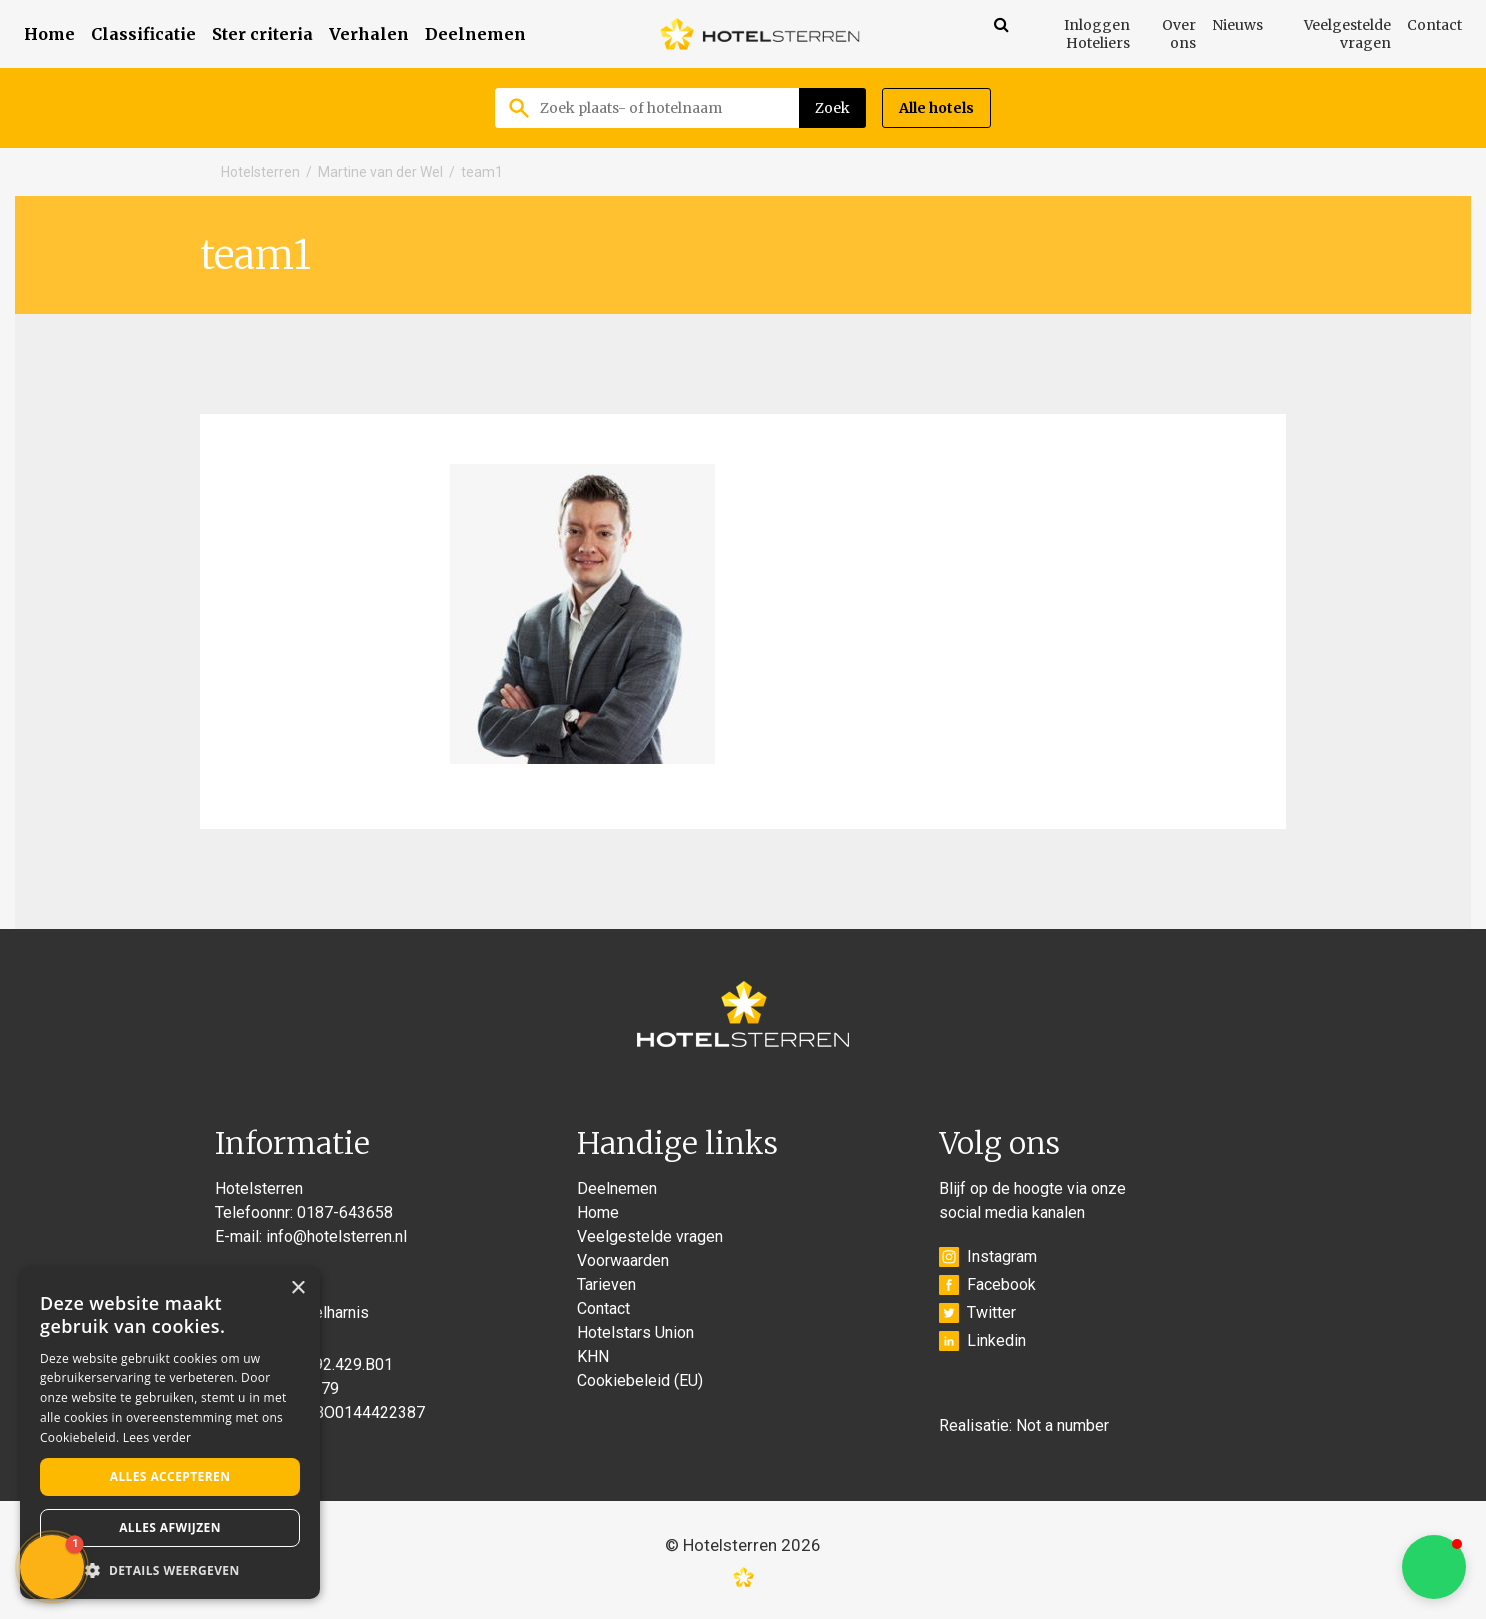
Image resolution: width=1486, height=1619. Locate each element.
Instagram (988, 1257)
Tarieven (606, 1284)
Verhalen (369, 34)
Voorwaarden (623, 1260)
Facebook (987, 1285)
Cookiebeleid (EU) (640, 1380)
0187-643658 (345, 1212)
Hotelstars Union (635, 1332)
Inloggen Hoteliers (1097, 34)
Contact (1434, 25)
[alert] (170, 1433)
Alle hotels (936, 108)
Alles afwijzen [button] (170, 1527)
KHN (593, 1356)
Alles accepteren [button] (170, 1476)
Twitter (977, 1313)
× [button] (297, 1288)
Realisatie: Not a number (1024, 1425)
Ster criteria (262, 34)
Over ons (1179, 34)
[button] (1434, 1567)
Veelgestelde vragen (1347, 34)
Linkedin (982, 1341)
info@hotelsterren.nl (336, 1236)
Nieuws (1237, 25)
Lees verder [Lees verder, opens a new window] (157, 1437)
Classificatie (143, 34)
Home (49, 34)
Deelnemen (475, 34)
